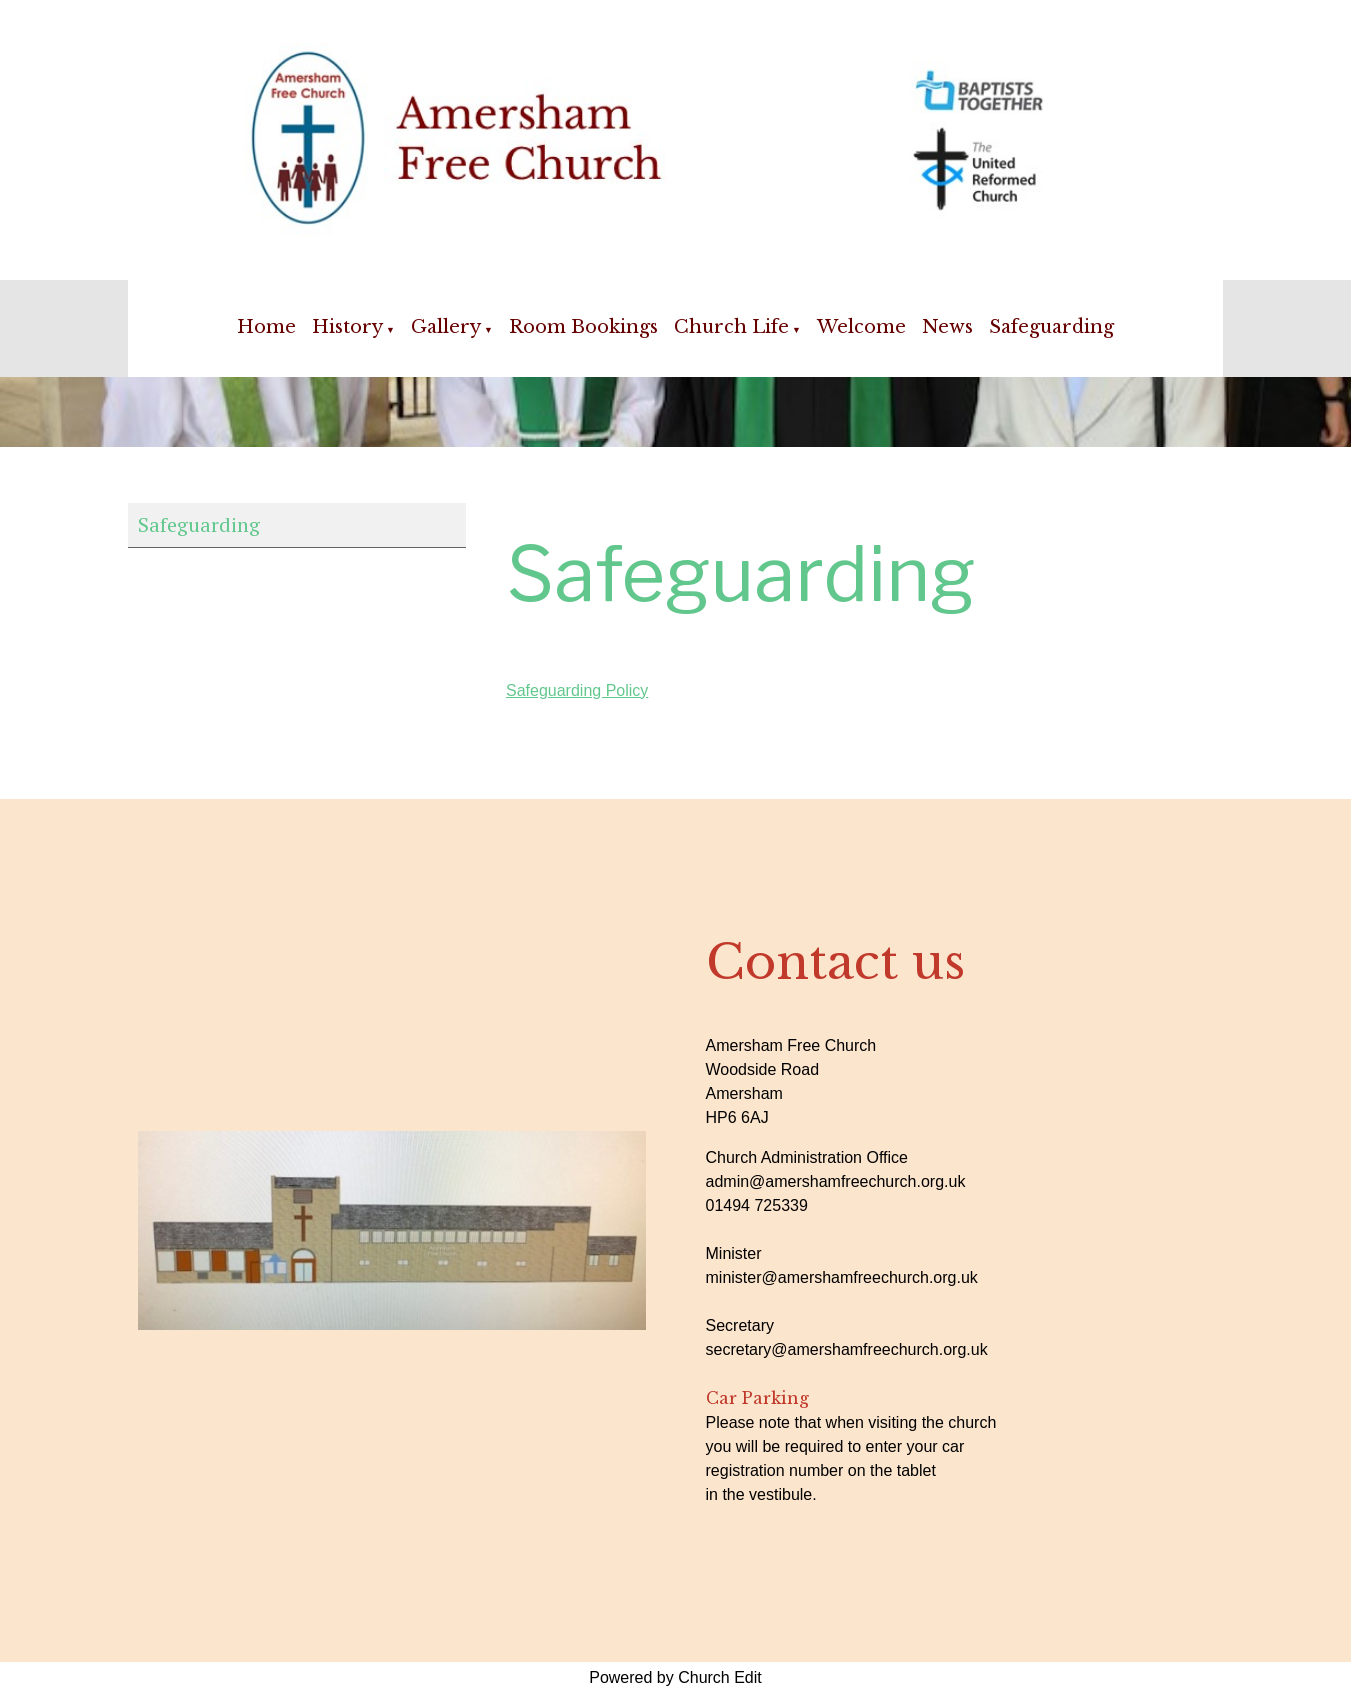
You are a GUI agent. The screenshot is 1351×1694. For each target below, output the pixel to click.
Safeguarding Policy (577, 690)
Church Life (731, 327)
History (347, 327)
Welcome (861, 327)
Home (266, 327)
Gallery (446, 327)
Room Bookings (583, 327)
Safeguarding (1051, 327)
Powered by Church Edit (675, 1677)
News (947, 327)
